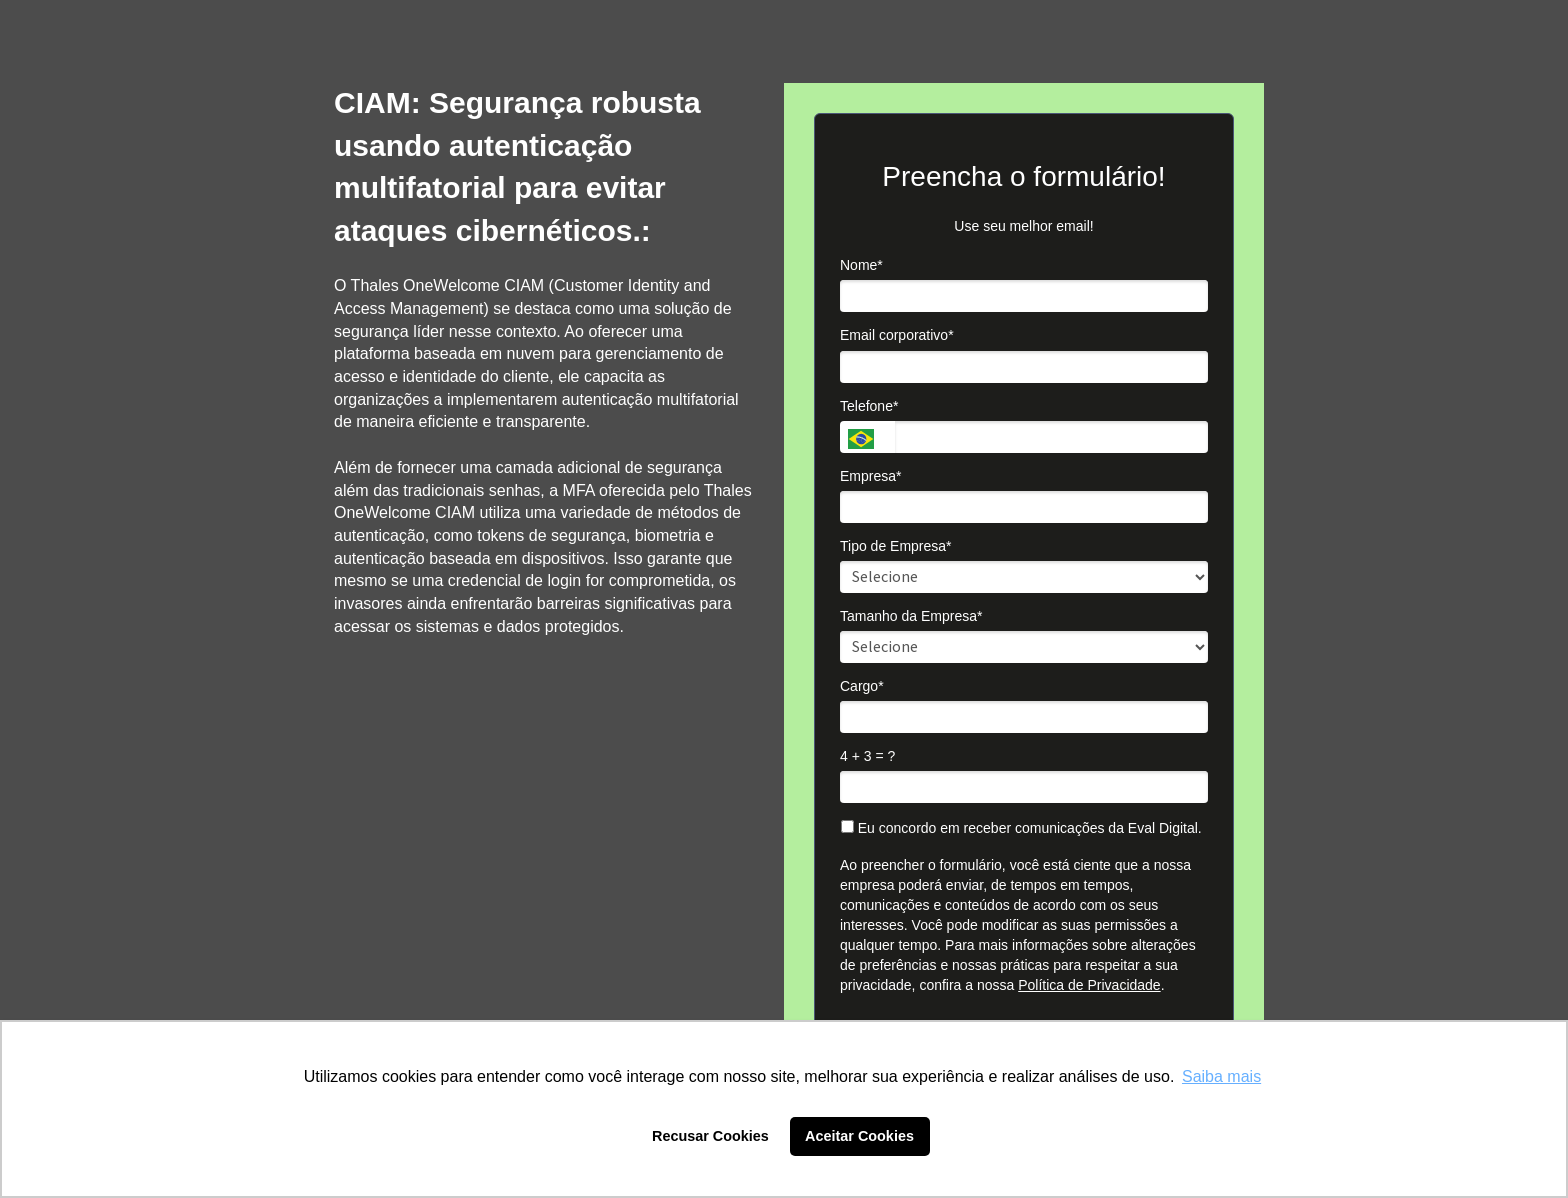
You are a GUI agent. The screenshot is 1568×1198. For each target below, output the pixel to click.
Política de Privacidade (1089, 985)
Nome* (861, 265)
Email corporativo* (897, 335)
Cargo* (862, 686)
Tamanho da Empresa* (911, 616)
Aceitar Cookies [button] (859, 1136)
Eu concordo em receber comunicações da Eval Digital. (1021, 828)
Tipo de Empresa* (896, 546)
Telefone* (869, 406)
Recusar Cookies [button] (710, 1136)
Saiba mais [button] (1221, 1076)
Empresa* (870, 476)
